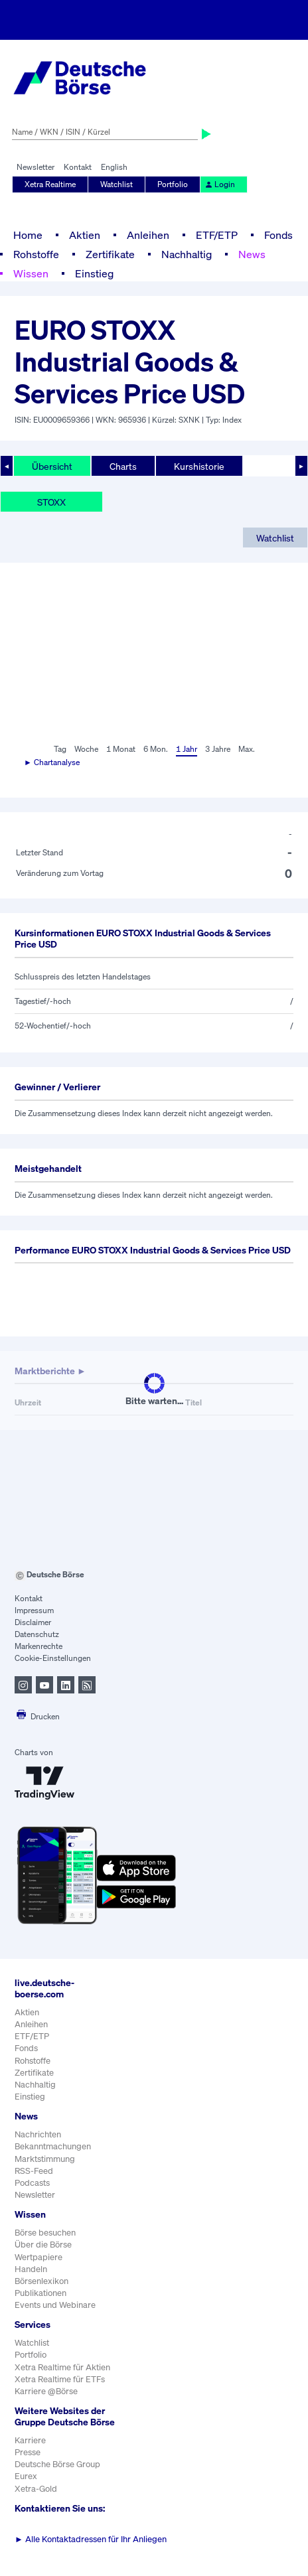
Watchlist (116, 184)
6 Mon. (155, 749)
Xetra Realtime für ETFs (60, 2379)
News (252, 254)
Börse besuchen (45, 2232)
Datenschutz (37, 1634)
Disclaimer (33, 1622)
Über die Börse (43, 2244)
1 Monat (120, 749)
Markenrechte (38, 1646)
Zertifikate (110, 254)
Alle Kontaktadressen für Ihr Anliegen (91, 2539)
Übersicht (52, 466)
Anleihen (148, 235)
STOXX (51, 502)
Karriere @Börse (46, 2391)
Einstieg (94, 273)
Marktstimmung (45, 2159)
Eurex (26, 2476)
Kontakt (78, 167)
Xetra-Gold (36, 2488)
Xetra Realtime (50, 184)
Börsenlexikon (41, 2281)
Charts (123, 466)
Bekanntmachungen (53, 2146)
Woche (86, 749)
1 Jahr (186, 749)
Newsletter (35, 167)
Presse (27, 2452)
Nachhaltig (186, 254)
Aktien (84, 235)
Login (219, 184)
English (114, 167)
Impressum (34, 1610)
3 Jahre (217, 749)
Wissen (30, 273)
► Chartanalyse (52, 762)
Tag (60, 749)
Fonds (278, 235)
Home (27, 235)
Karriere (30, 2440)
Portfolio (172, 184)
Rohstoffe (36, 254)
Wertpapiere (38, 2257)
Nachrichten (38, 2134)
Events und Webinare (55, 2305)
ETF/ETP (217, 235)
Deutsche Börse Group (57, 2464)
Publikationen (40, 2293)
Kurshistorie (199, 466)
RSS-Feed (34, 2171)
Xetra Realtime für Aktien (62, 2367)
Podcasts (32, 2182)
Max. (246, 749)
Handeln (31, 2269)
